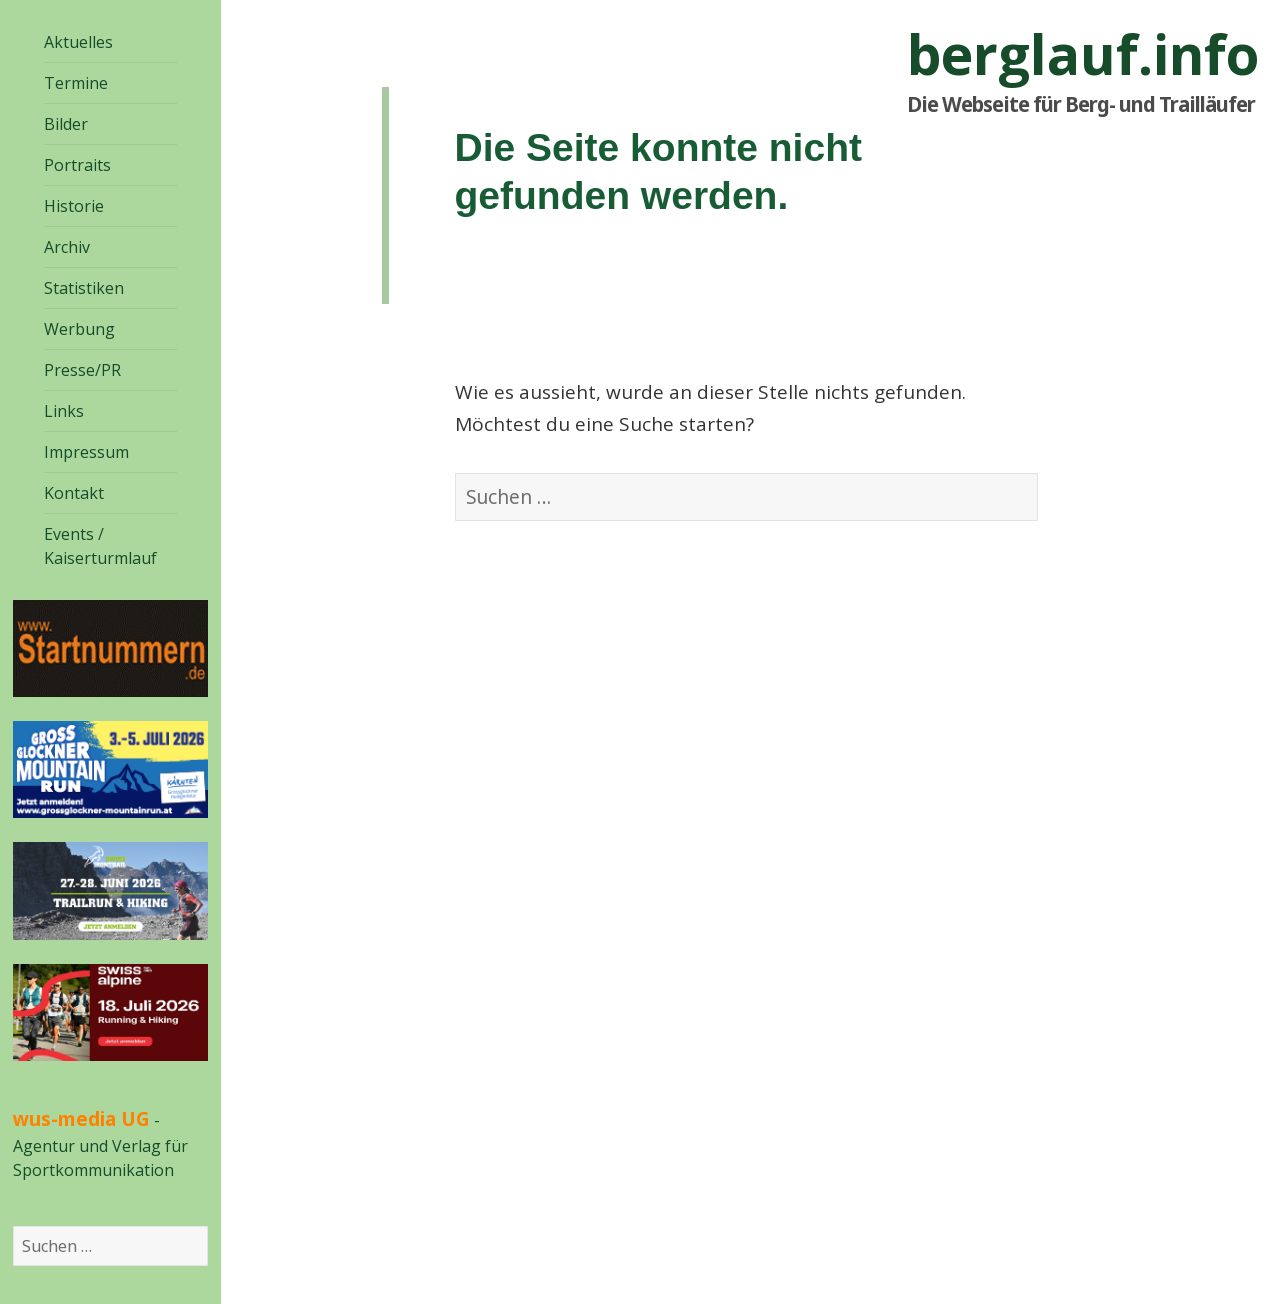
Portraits (77, 165)
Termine (76, 83)
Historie (74, 206)
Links (64, 411)
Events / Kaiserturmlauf (100, 546)
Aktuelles (78, 42)
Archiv (67, 247)
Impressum (86, 452)
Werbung (79, 329)
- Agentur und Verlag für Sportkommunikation (100, 1145)
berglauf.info (1083, 54)
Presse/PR (82, 370)
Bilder (66, 124)
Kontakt (74, 493)
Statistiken (84, 288)
